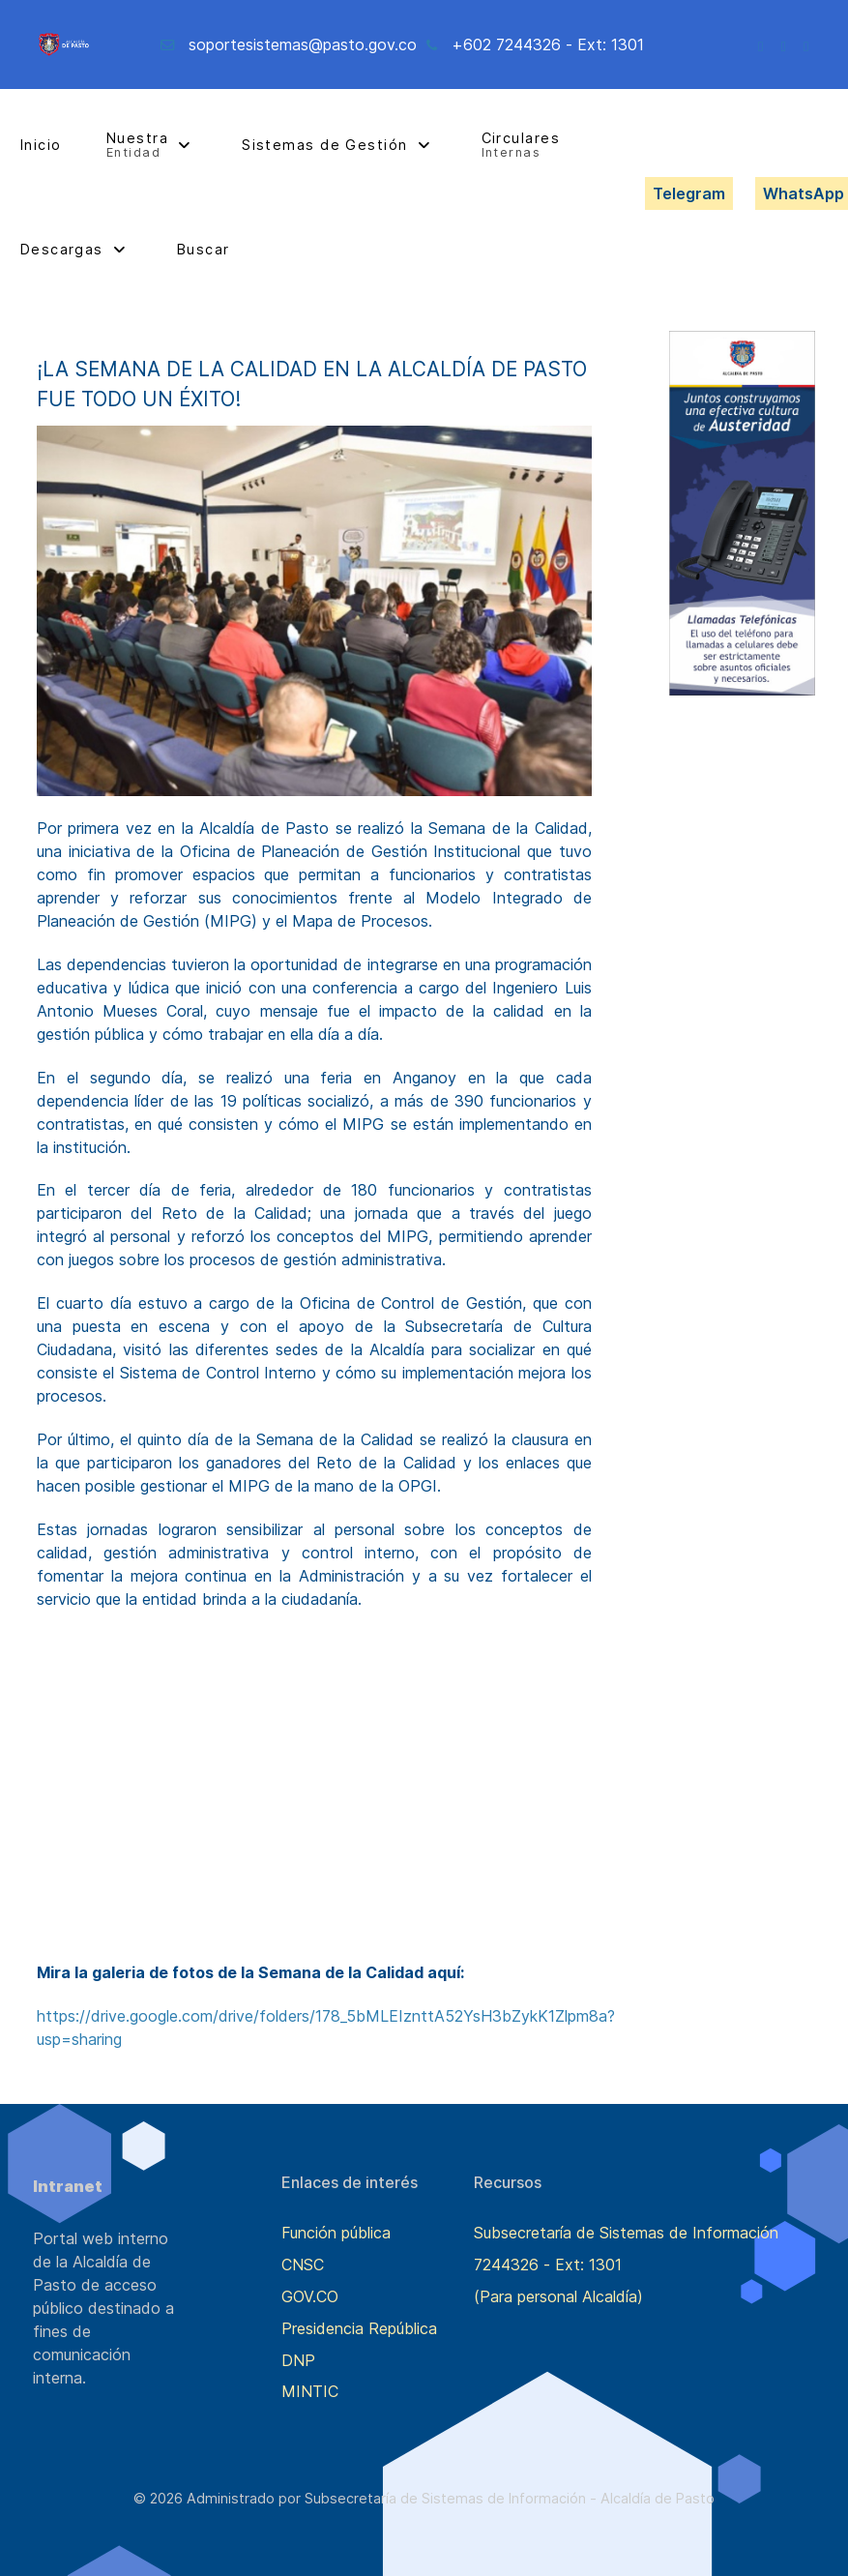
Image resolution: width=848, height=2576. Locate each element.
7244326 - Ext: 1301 (548, 2264)
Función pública (336, 2232)
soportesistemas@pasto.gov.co (303, 44)
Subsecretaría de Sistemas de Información (626, 2232)
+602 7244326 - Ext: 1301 (548, 44)
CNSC (302, 2264)
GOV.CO (309, 2296)
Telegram (689, 193)
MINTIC (309, 2391)
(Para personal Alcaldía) (558, 2296)
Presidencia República (359, 2328)
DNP (298, 2360)
